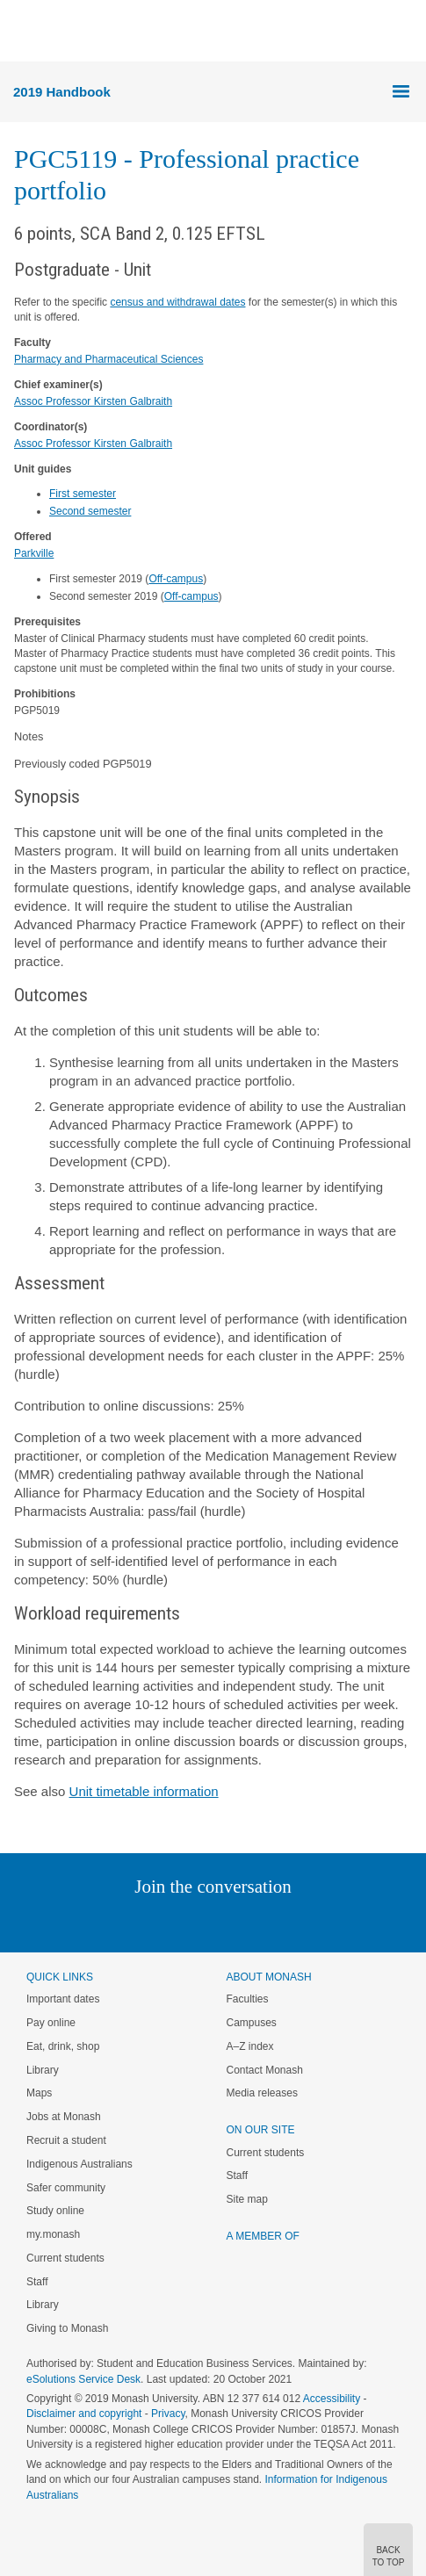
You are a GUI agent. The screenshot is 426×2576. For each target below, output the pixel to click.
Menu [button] (23, 32)
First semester (82, 493)
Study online (55, 2210)
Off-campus (175, 579)
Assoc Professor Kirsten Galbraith (93, 401)
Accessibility (331, 2398)
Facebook (195, 1922)
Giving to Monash (67, 2328)
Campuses (252, 2023)
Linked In (124, 1922)
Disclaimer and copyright (83, 2413)
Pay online (51, 2023)
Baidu (334, 1922)
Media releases (262, 2093)
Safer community (65, 2188)
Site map (247, 2199)
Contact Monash (265, 2070)
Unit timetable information (144, 1791)
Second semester (90, 511)
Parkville (34, 553)
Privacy (167, 2413)
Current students (65, 2258)
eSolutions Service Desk (83, 2379)
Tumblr (262, 1922)
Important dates (62, 1999)
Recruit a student (66, 2140)
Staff (36, 2282)
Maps (39, 2093)
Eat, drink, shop (62, 2046)
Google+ (226, 1922)
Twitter (161, 1922)
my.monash (53, 2234)
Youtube (297, 1922)
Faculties (248, 1999)
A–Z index (250, 2046)
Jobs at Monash (63, 2117)
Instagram (89, 1922)
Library (42, 2070)
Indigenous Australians (79, 2164)
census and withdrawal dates (177, 302)
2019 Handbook (62, 91)
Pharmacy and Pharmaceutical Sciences (108, 359)
